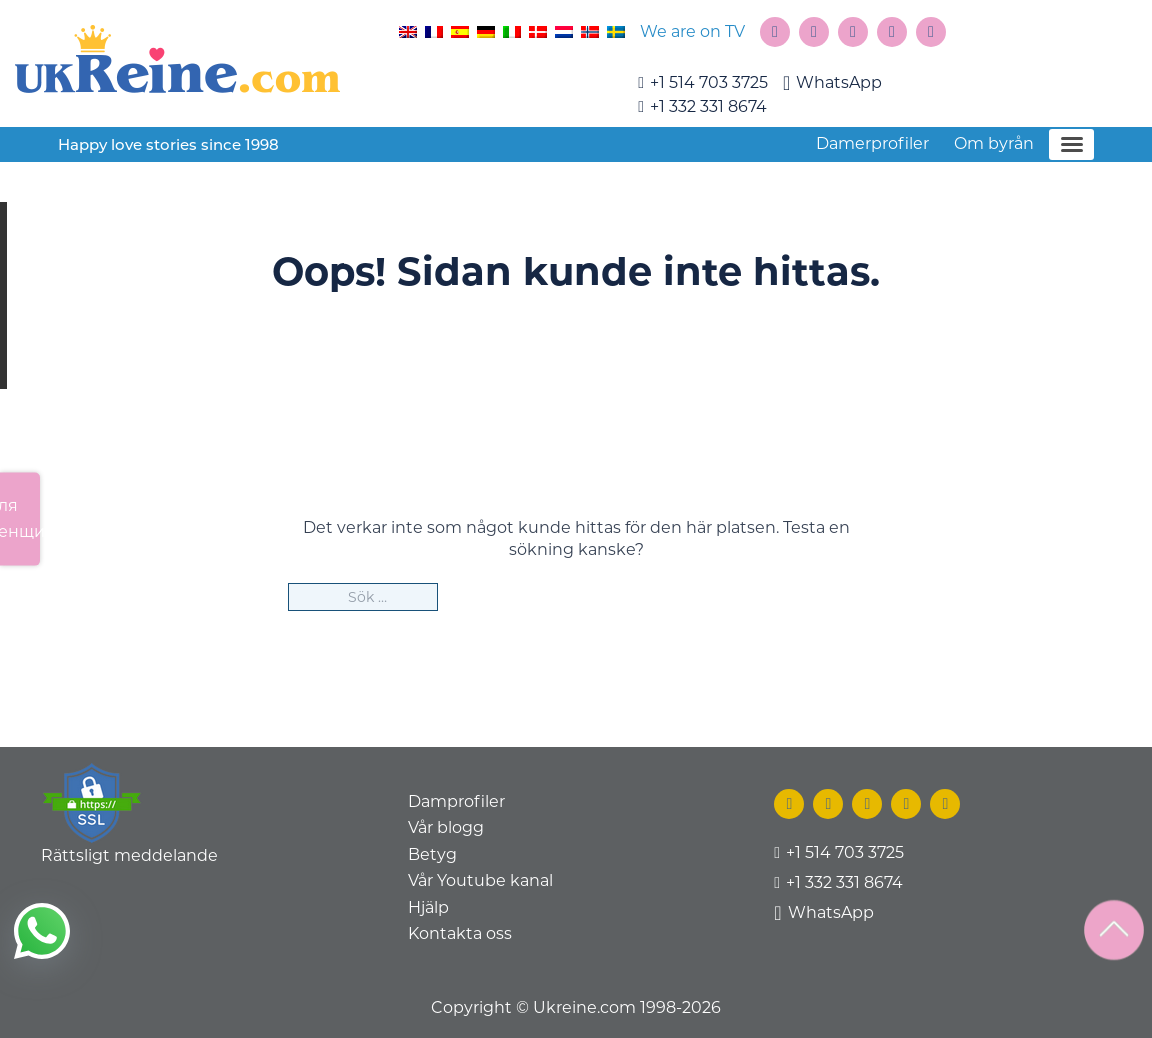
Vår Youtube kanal (480, 880)
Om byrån (994, 143)
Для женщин (20, 518)
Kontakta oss (460, 933)
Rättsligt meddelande (129, 855)
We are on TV (692, 31)
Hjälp (428, 907)
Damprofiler (456, 801)
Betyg (432, 854)
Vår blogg (446, 827)
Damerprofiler (872, 143)
